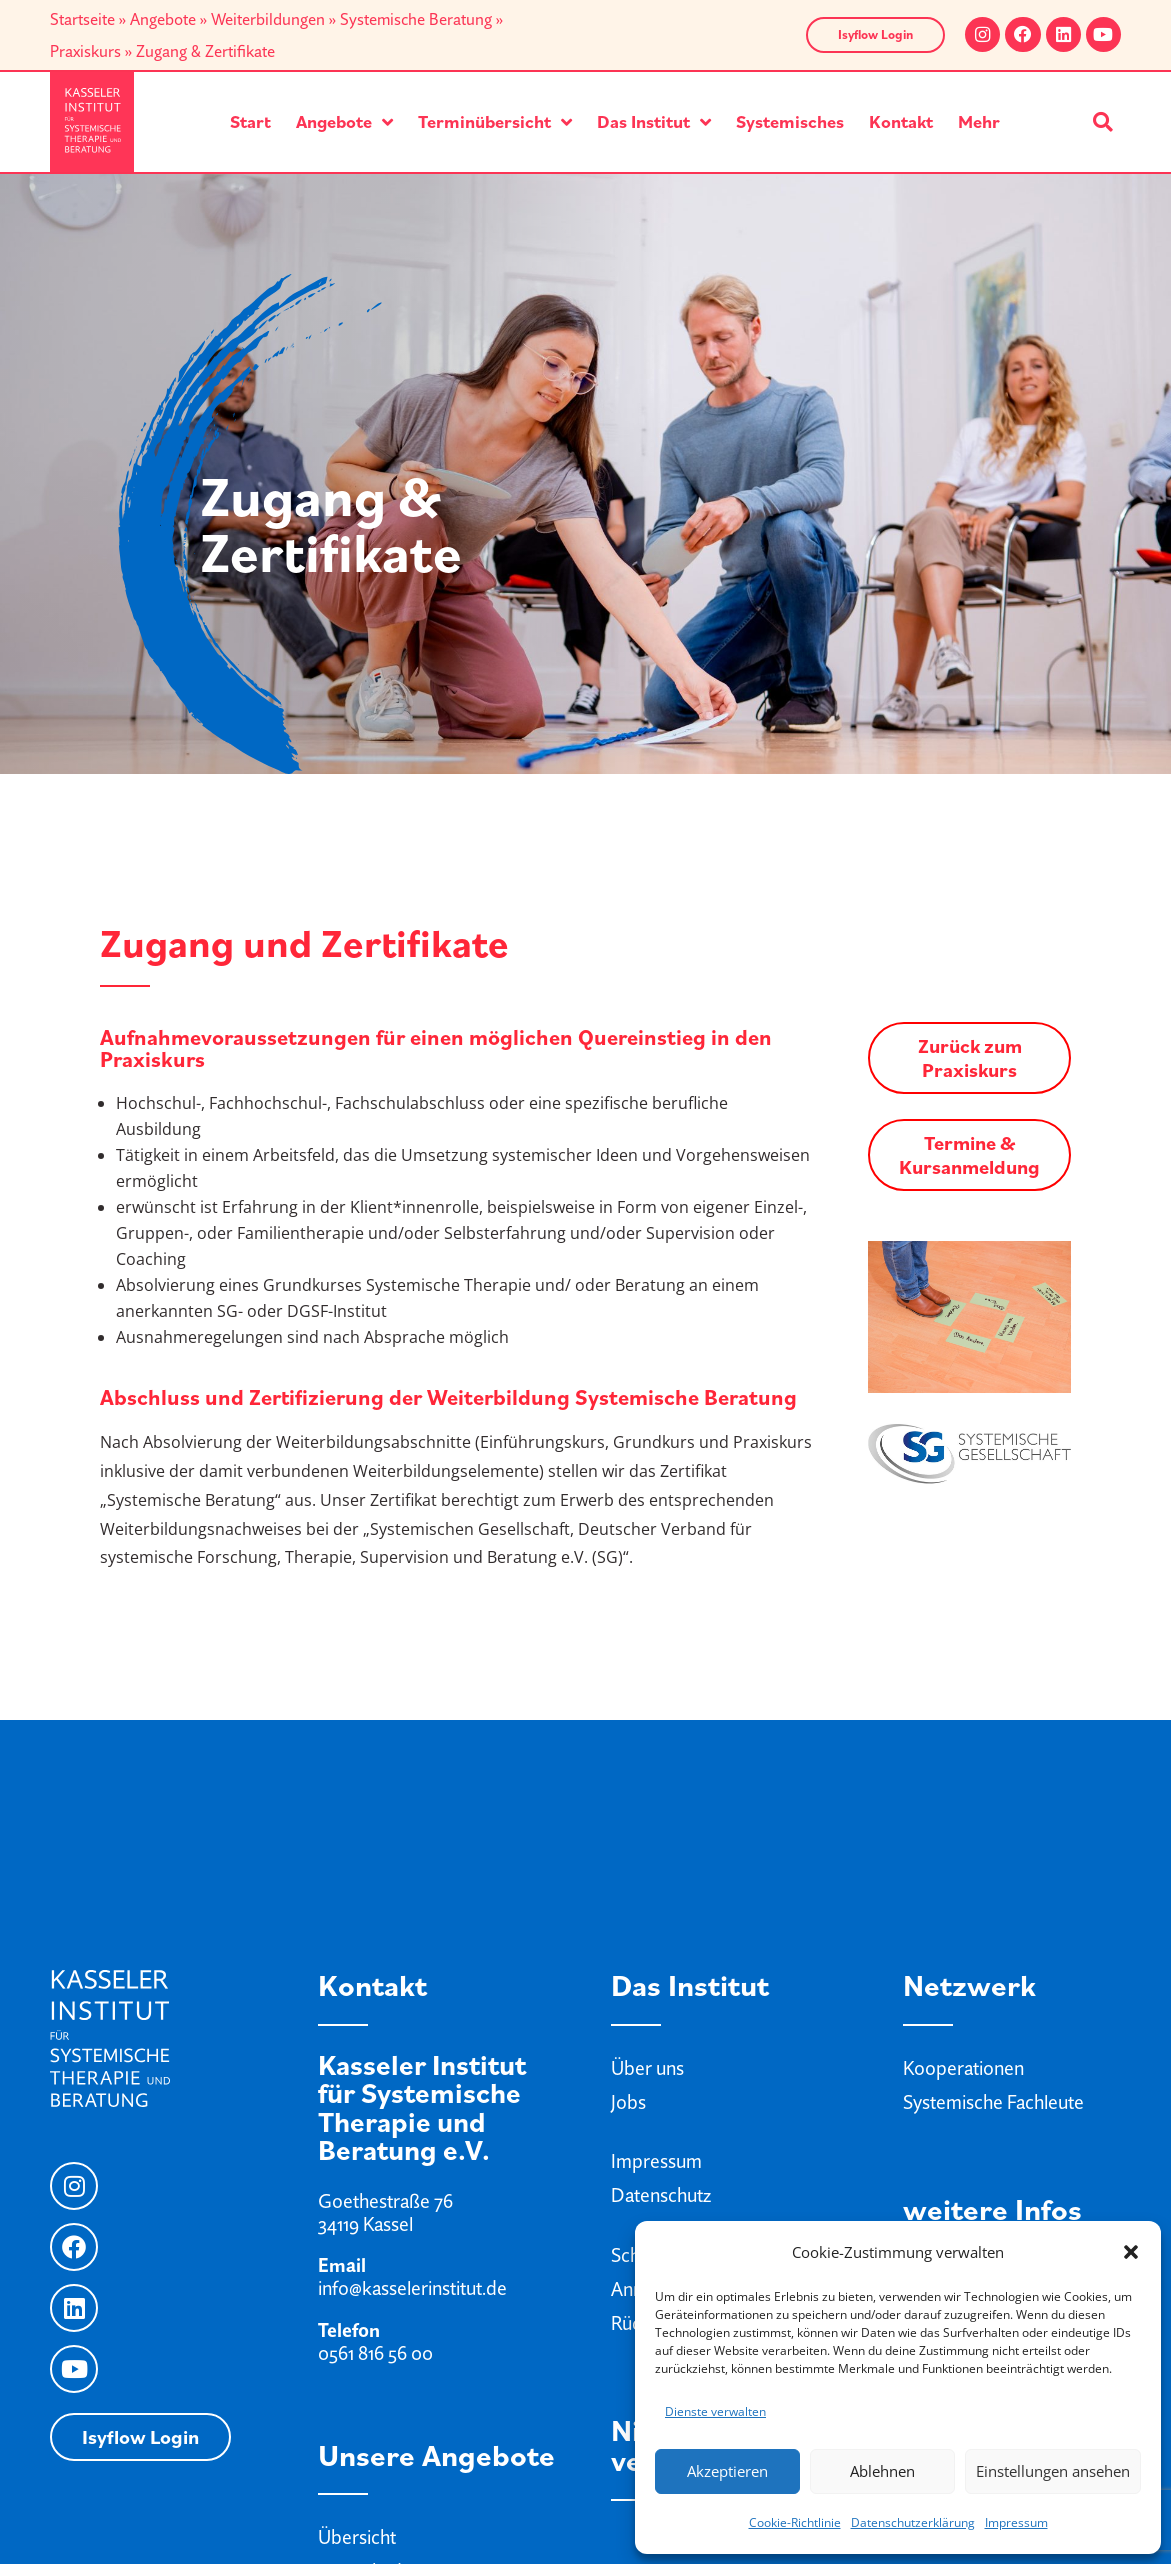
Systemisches (790, 121)
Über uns (647, 2068)
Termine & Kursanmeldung (969, 1155)
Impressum (1016, 2522)
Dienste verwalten (715, 2411)
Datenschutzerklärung (913, 2522)
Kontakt (901, 121)
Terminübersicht (495, 122)
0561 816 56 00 (375, 2353)
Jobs (628, 2102)
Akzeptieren (727, 2471)
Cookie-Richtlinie (795, 2522)
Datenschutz (661, 2195)
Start (250, 121)
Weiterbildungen (268, 19)
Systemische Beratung (416, 19)
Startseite (82, 19)
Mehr (979, 121)
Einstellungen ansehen (1053, 2471)
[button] (1131, 2252)
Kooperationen (963, 2068)
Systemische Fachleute (993, 2102)
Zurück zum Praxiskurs (970, 1058)
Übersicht (357, 2537)
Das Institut (654, 122)
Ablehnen (882, 2471)
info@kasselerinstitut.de (412, 2288)
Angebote (163, 19)
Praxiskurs (85, 51)
